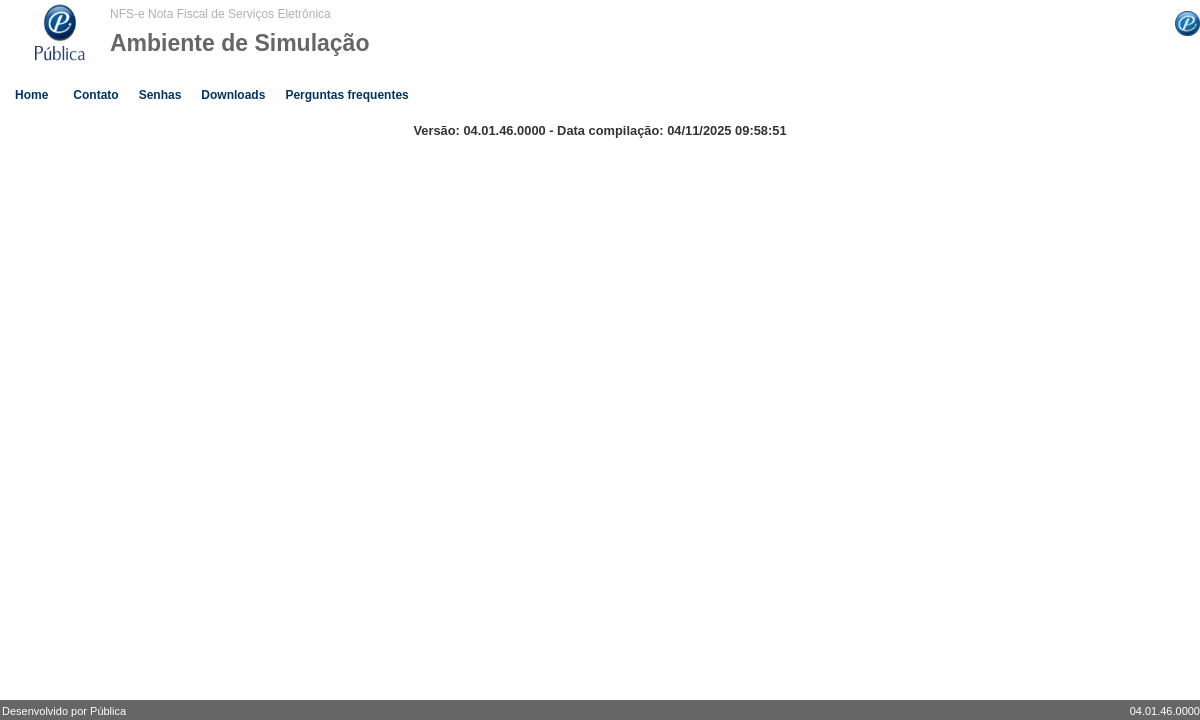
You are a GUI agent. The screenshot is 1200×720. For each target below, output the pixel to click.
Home (31, 95)
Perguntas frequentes (346, 95)
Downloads (233, 95)
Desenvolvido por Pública (64, 711)
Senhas (160, 95)
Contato (95, 95)
